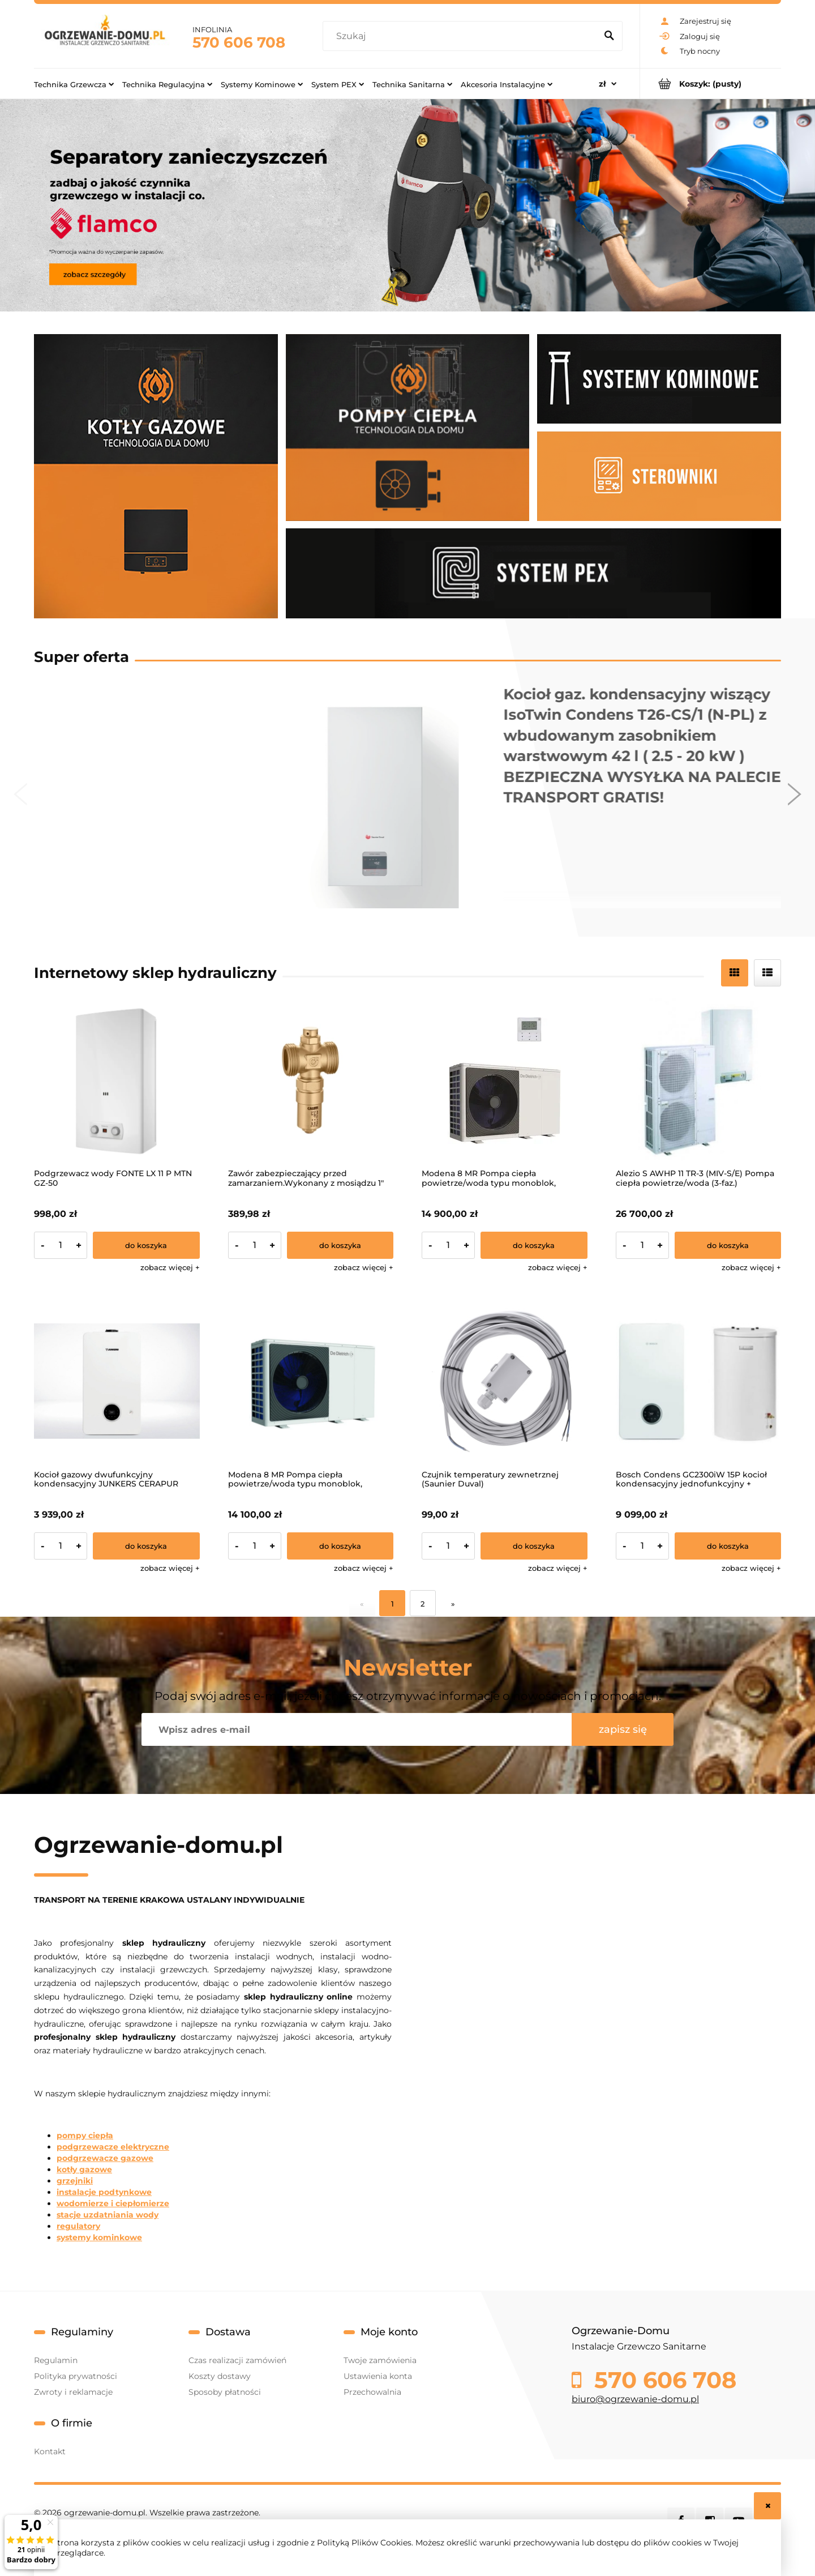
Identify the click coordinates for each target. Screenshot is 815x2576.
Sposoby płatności (224, 2392)
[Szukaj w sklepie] (462, 36)
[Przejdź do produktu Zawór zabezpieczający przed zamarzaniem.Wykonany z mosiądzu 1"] (311, 1081)
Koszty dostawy (219, 2376)
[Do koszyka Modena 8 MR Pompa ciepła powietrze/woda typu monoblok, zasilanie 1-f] (340, 1546)
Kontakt (50, 2451)
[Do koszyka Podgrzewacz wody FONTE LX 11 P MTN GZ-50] (146, 1245)
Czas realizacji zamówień (237, 2360)
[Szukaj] (609, 36)
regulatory (78, 2226)
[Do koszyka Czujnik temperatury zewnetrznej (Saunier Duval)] (534, 1546)
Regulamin (56, 2360)
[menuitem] (74, 84)
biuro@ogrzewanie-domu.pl (635, 2399)
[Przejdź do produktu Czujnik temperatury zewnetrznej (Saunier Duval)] (504, 1381)
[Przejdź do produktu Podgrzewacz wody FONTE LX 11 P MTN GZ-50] (117, 1081)
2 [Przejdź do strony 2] (422, 1603)
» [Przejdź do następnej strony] (453, 1603)
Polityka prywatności (75, 2376)
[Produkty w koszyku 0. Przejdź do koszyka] (710, 84)
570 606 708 (238, 42)
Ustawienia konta (378, 2376)
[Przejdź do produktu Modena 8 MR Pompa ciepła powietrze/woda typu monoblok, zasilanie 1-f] (311, 1381)
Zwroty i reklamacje (73, 2392)
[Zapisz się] (623, 1729)
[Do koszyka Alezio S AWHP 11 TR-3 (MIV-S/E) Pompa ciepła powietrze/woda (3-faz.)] (728, 1245)
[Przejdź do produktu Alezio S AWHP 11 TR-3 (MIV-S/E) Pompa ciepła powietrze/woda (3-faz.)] (699, 1081)
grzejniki (75, 2181)
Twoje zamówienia (380, 2360)
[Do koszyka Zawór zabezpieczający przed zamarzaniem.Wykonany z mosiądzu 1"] (340, 1245)
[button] (170, 1267)
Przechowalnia (372, 2392)
